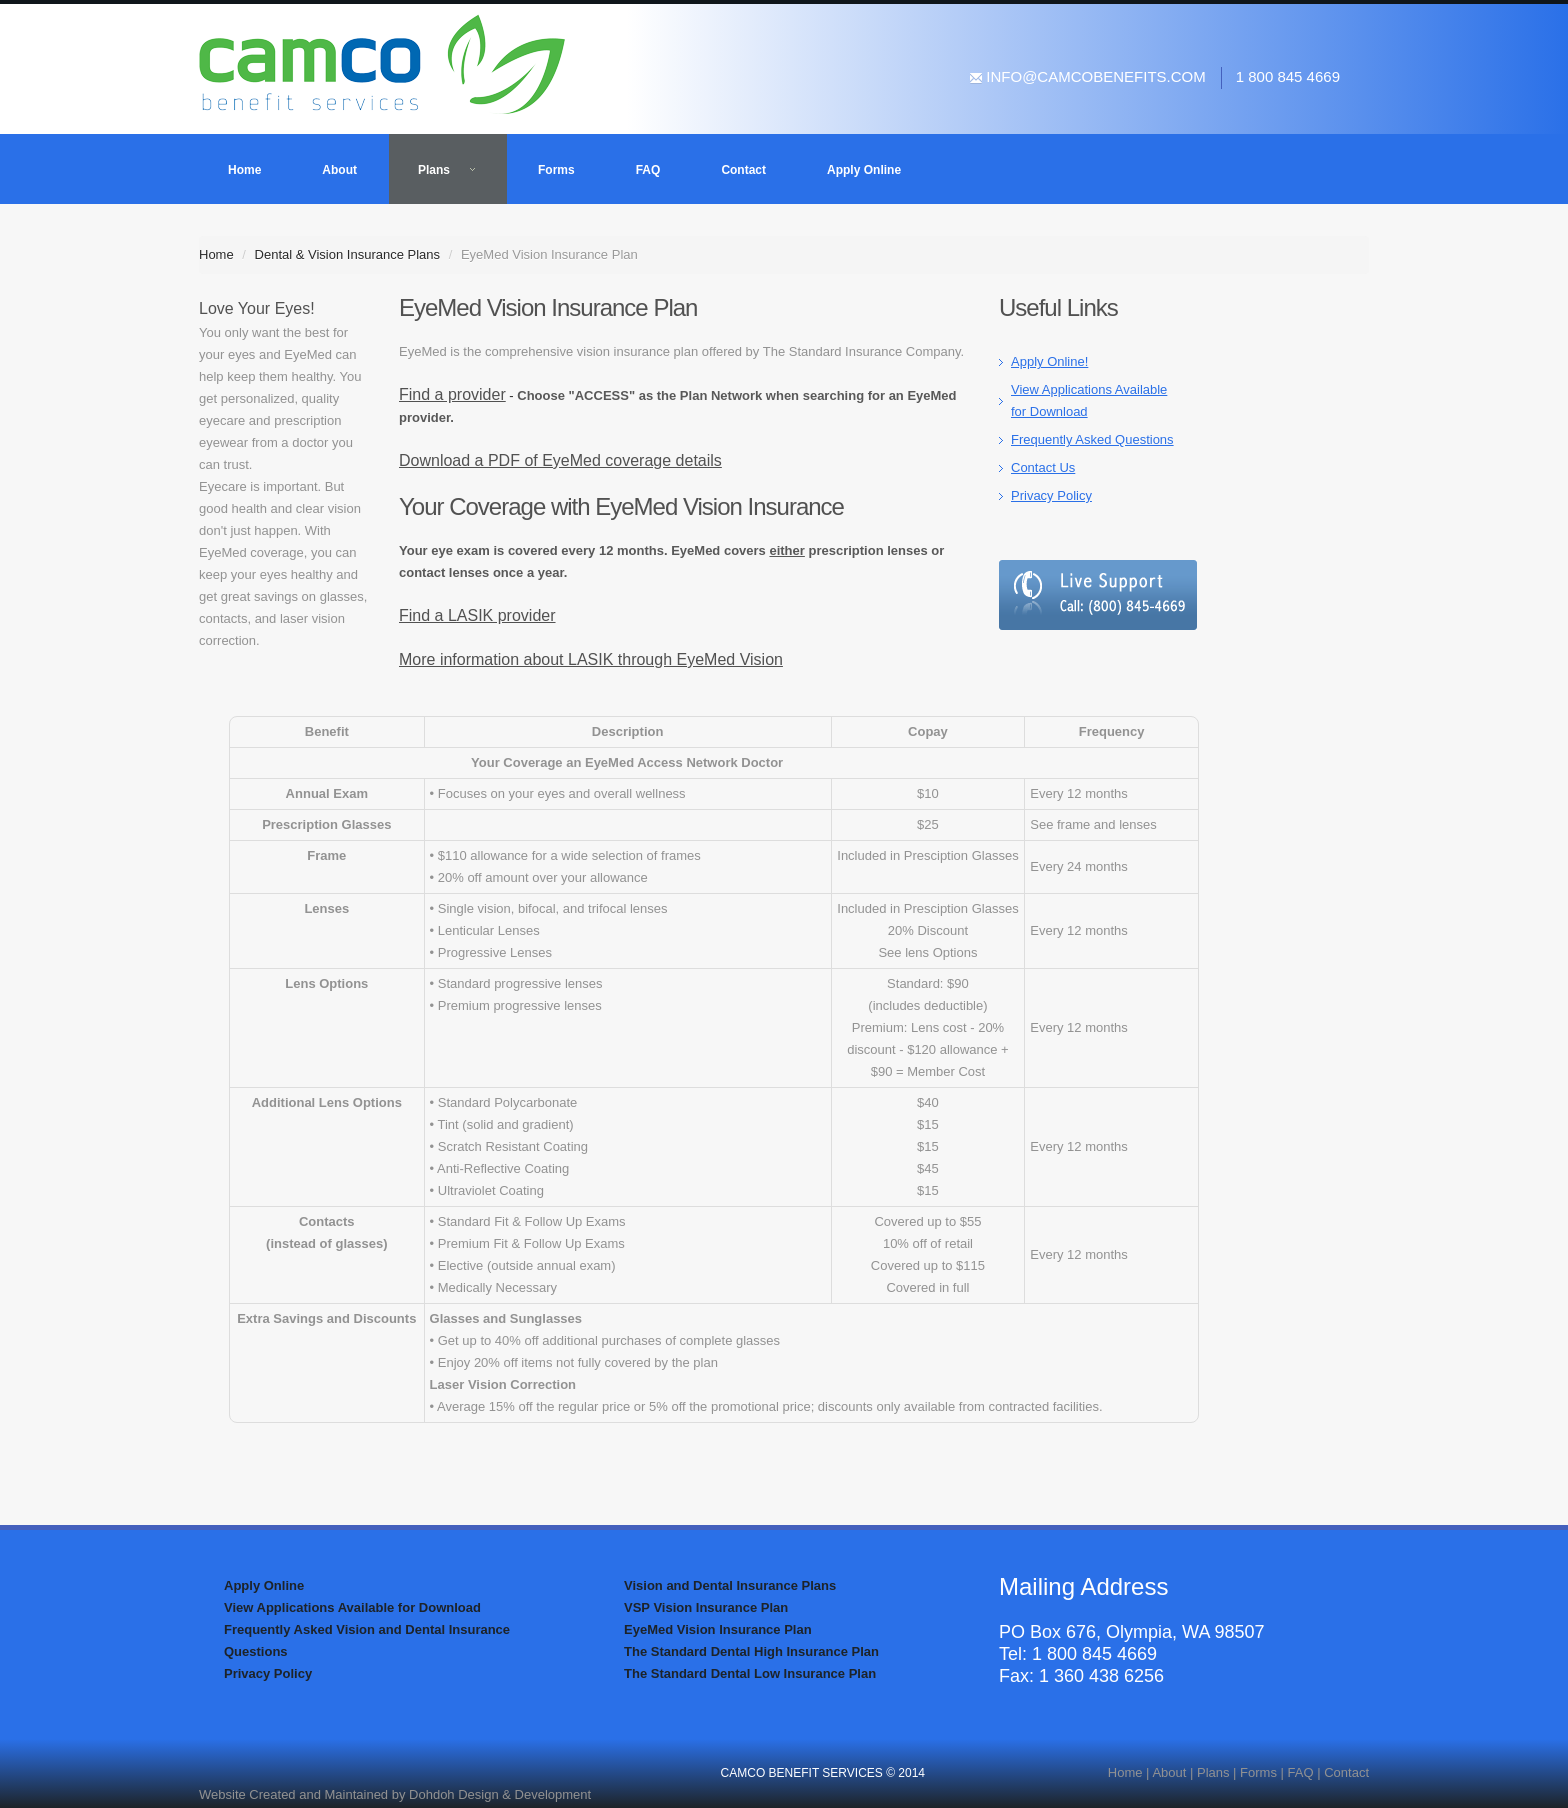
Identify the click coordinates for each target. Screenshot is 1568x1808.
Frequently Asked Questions (1092, 439)
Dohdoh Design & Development (500, 1794)
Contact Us (1043, 467)
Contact (743, 170)
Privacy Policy (1051, 495)
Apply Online (864, 170)
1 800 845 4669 (1288, 76)
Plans (447, 170)
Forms (556, 170)
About (339, 170)
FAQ (648, 170)
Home (244, 170)
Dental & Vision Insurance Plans (347, 254)
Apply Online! (1049, 361)
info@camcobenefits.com (1087, 76)
